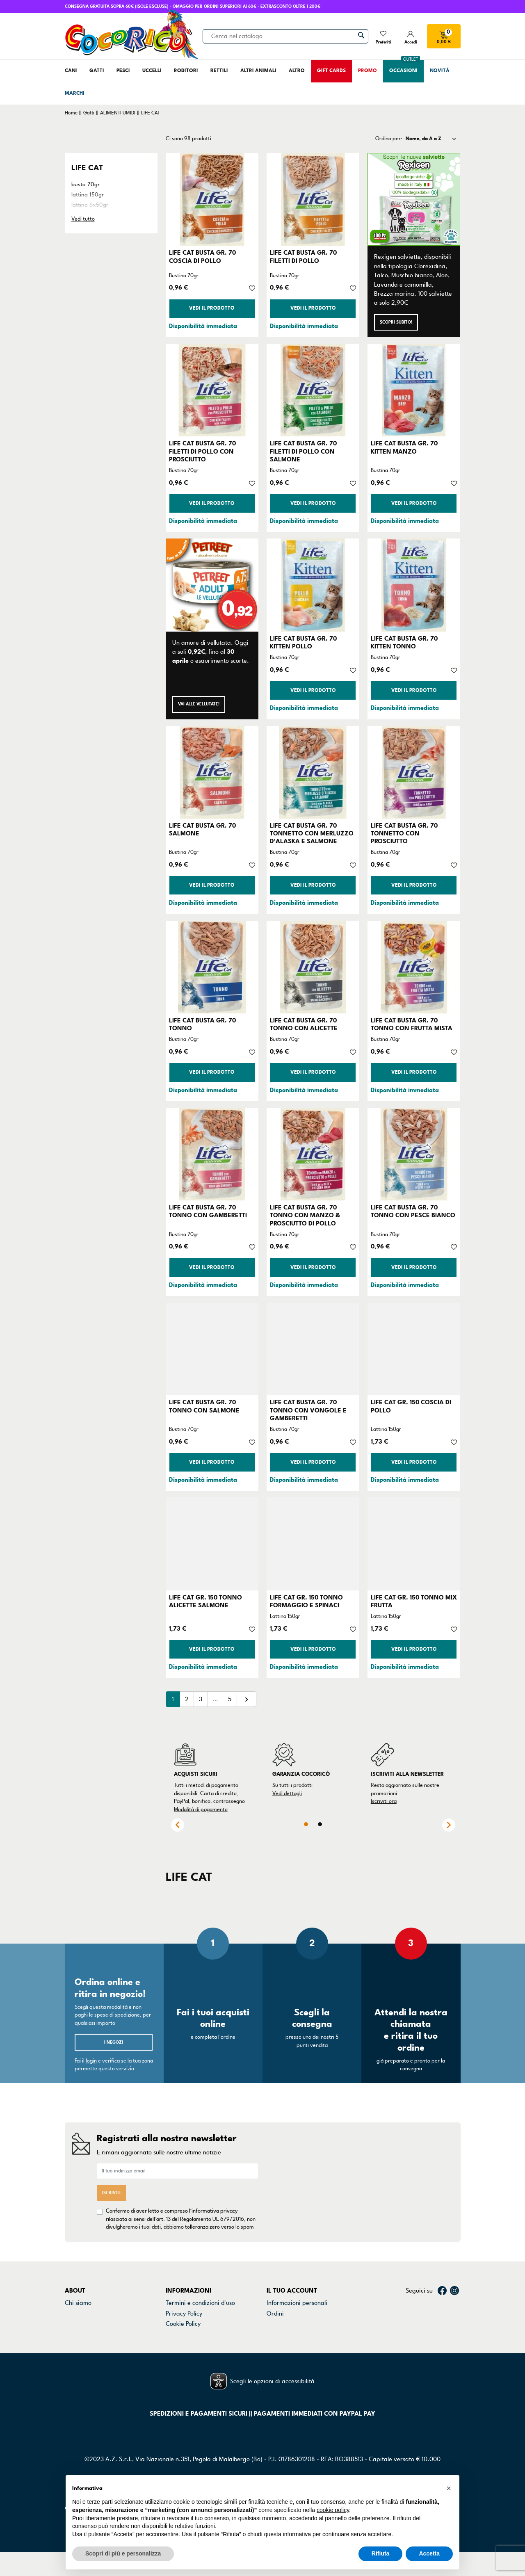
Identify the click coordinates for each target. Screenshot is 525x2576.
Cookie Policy (183, 2316)
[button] (448, 2488)
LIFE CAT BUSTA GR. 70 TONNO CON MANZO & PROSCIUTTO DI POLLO (305, 1215)
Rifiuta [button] (381, 2553)
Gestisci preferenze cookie (201, 2347)
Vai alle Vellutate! (198, 704)
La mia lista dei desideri (299, 2347)
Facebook (442, 2283)
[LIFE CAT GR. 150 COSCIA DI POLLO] (414, 1349)
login (91, 2061)
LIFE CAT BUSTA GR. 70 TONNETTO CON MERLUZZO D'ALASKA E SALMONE (312, 833)
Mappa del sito (186, 2337)
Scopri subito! (396, 322)
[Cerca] (285, 36)
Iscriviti (111, 2189)
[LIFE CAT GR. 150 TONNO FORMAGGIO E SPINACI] (313, 1543)
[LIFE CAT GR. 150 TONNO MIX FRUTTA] (414, 1543)
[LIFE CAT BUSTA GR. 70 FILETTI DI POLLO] (313, 199)
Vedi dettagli (287, 1793)
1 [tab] (306, 1824)
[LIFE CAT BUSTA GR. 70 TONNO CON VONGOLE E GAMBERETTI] (313, 1349)
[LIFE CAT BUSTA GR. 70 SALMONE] (212, 772)
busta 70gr (85, 184)
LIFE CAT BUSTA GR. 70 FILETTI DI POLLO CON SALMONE (303, 451)
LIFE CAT (87, 168)
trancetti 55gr (88, 236)
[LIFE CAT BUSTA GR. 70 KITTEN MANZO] (414, 390)
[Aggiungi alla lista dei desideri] (252, 287)
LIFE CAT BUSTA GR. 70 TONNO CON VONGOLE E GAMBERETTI (308, 1410)
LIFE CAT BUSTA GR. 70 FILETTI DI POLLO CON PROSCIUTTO (202, 451)
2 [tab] (320, 1824)
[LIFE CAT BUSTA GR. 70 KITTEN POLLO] (313, 584)
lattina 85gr (86, 215)
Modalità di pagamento (201, 1809)
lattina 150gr (87, 195)
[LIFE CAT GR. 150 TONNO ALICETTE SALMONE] (212, 1543)
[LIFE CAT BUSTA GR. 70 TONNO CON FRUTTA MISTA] (414, 967)
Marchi (74, 2326)
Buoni (274, 2337)
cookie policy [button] (333, 2510)
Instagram (454, 2283)
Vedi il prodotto (212, 308)
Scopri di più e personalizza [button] (123, 2553)
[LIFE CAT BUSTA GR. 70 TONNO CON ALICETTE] (313, 967)
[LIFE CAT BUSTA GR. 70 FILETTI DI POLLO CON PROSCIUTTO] (212, 390)
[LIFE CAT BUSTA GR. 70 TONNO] (212, 967)
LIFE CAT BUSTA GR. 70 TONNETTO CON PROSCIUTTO (404, 833)
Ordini (275, 2305)
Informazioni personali (297, 2295)
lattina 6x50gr (89, 205)
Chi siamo (78, 2295)
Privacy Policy (184, 2305)
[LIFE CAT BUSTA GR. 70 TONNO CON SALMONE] (212, 1349)
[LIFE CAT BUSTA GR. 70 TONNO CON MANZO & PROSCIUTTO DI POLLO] (313, 1154)
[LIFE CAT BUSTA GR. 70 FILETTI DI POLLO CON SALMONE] (313, 390)
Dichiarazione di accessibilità (205, 2326)
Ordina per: (388, 138)
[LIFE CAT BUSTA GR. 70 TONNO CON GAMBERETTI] (212, 1154)
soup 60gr (84, 225)
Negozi (74, 2316)
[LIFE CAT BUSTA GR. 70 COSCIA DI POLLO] (212, 199)
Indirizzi (277, 2326)
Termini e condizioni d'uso (200, 2295)
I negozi (113, 2042)
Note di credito (287, 2316)
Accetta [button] (429, 2553)
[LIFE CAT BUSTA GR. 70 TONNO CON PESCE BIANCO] (414, 1154)
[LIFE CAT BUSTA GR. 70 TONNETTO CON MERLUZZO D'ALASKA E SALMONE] (313, 772)
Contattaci (79, 2305)
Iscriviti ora (384, 1801)
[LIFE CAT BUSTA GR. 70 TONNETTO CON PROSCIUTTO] (414, 772)
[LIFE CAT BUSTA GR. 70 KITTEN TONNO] (414, 584)
